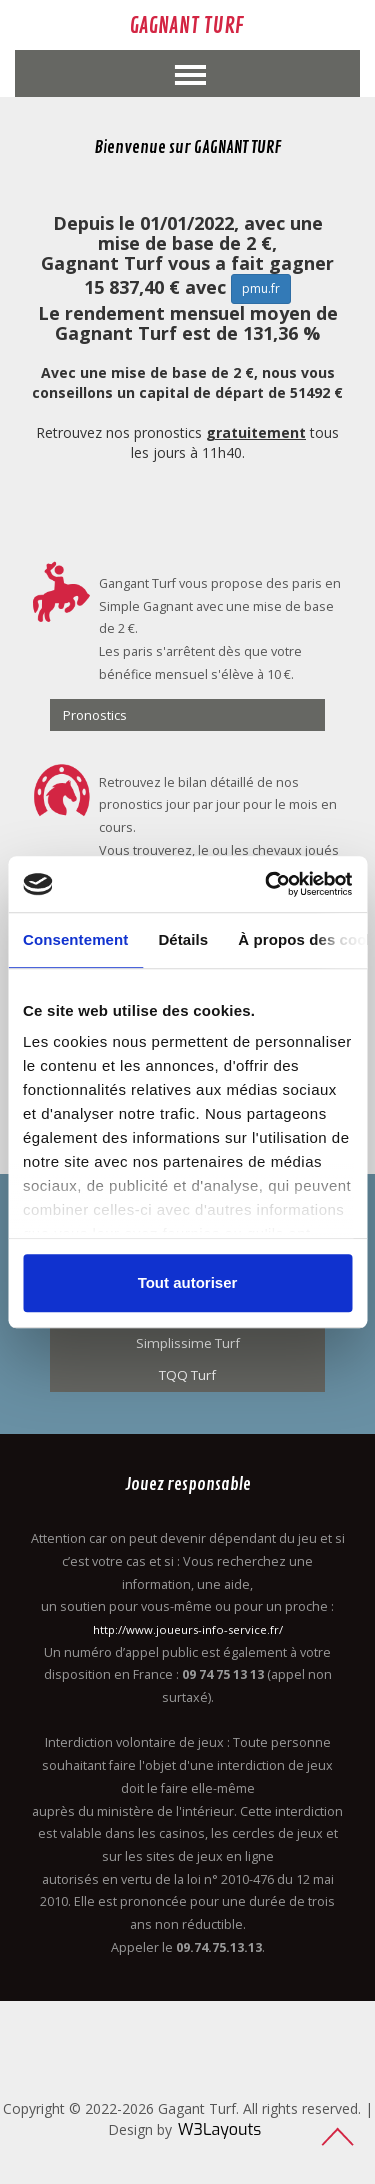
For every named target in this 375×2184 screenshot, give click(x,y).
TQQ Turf (187, 1375)
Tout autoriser (188, 1282)
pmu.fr (261, 288)
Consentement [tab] (75, 939)
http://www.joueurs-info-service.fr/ (188, 1629)
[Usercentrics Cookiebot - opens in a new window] (267, 884)
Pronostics (95, 715)
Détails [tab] (183, 939)
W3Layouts (220, 2129)
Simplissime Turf (188, 1343)
